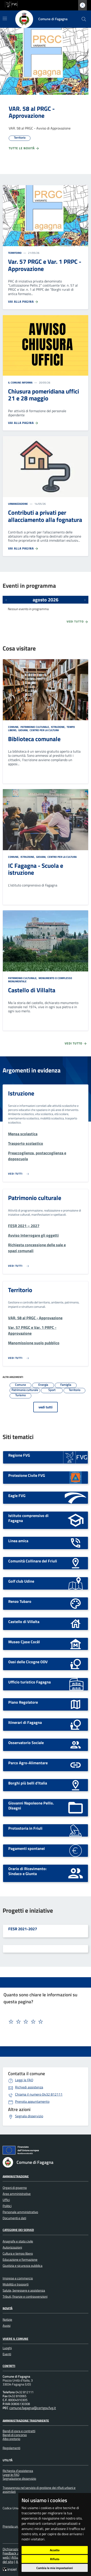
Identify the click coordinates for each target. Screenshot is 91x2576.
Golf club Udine (21, 1581)
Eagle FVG (16, 1496)
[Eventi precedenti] (6, 600)
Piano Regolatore (23, 1702)
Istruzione (21, 1093)
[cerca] (83, 19)
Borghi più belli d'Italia (27, 1783)
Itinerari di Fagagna (25, 1722)
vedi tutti (45, 1407)
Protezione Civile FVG (26, 1475)
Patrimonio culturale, (35, 727)
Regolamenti (11, 2447)
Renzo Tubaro (19, 1601)
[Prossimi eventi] (84, 600)
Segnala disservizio (29, 2116)
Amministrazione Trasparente (26, 2420)
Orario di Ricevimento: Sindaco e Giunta (27, 1871)
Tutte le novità (24, 148)
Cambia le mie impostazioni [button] (54, 2568)
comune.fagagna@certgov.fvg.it (32, 2407)
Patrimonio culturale (34, 1197)
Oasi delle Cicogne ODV (28, 1662)
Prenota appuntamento (32, 2101)
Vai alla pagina (23, 302)
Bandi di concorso (15, 2434)
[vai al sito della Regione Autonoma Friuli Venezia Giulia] (11, 4)
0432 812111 (38, 2094)
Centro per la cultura (44, 730)
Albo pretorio (11, 2438)
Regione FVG (19, 1455)
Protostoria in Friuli (25, 1828)
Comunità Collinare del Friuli (32, 1561)
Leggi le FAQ (24, 2080)
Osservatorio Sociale (26, 1743)
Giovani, (23, 730)
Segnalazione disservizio (19, 2478)
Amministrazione (16, 2176)
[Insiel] (11, 2569)
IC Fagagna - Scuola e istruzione (35, 869)
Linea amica (18, 1541)
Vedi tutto (77, 622)
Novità (7, 2308)
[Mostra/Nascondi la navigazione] (4, 18)
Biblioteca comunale (34, 739)
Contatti (9, 2366)
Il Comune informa (20, 382)
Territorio (15, 253)
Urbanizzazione (18, 504)
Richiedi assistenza (29, 2087)
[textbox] (37, 2022)
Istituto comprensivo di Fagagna (28, 1518)
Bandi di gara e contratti (19, 2430)
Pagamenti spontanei (26, 1848)
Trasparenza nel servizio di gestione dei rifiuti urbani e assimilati (39, 2489)
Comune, (14, 727)
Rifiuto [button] (54, 2559)
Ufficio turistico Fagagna (29, 1682)
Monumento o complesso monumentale (40, 979)
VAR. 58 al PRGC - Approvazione (32, 112)
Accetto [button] (54, 2550)
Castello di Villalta (31, 990)
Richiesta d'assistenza (18, 2470)
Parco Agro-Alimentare (28, 1763)
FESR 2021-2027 (22, 1929)
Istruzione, (58, 727)
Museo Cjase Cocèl (24, 1642)
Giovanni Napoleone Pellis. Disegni (31, 1805)
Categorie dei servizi (18, 2229)
